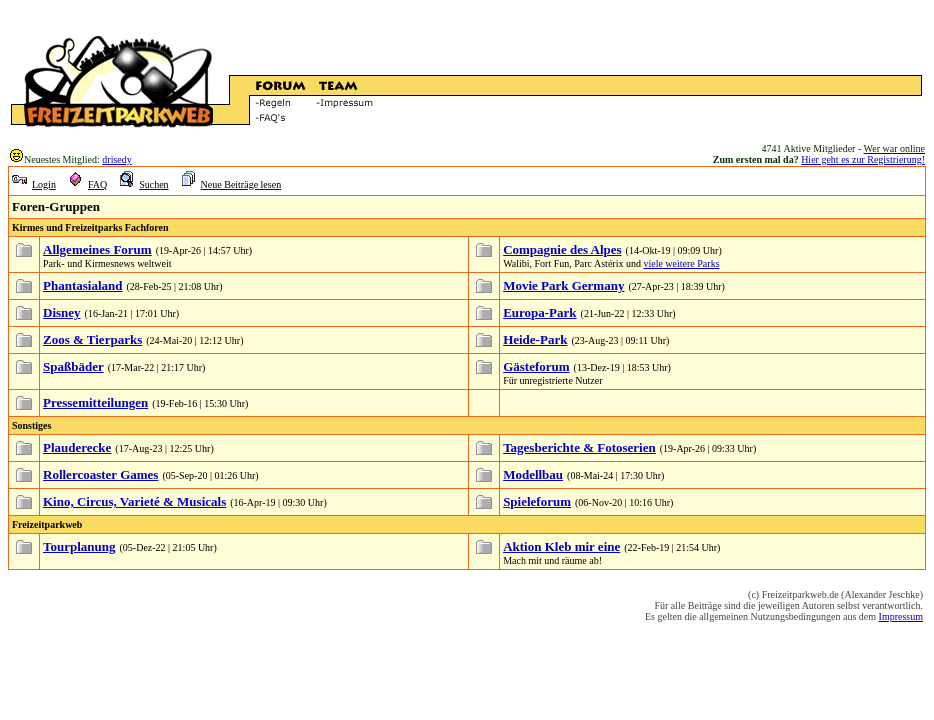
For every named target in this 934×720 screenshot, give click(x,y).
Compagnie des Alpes (562, 249)
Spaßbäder (73, 366)
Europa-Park (539, 312)
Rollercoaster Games (100, 474)
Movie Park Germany (563, 285)
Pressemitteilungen (95, 402)
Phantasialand (82, 285)
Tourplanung (79, 546)
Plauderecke (77, 447)
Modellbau (533, 474)
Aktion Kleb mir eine (561, 546)
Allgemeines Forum (97, 249)
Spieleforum (537, 501)
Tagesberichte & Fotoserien (579, 447)
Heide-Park (535, 339)
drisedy (116, 159)
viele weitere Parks (681, 263)
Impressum (901, 616)
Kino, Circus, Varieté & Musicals (134, 501)
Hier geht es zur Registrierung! (863, 159)
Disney (62, 312)
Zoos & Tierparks (92, 339)
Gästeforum (536, 366)
